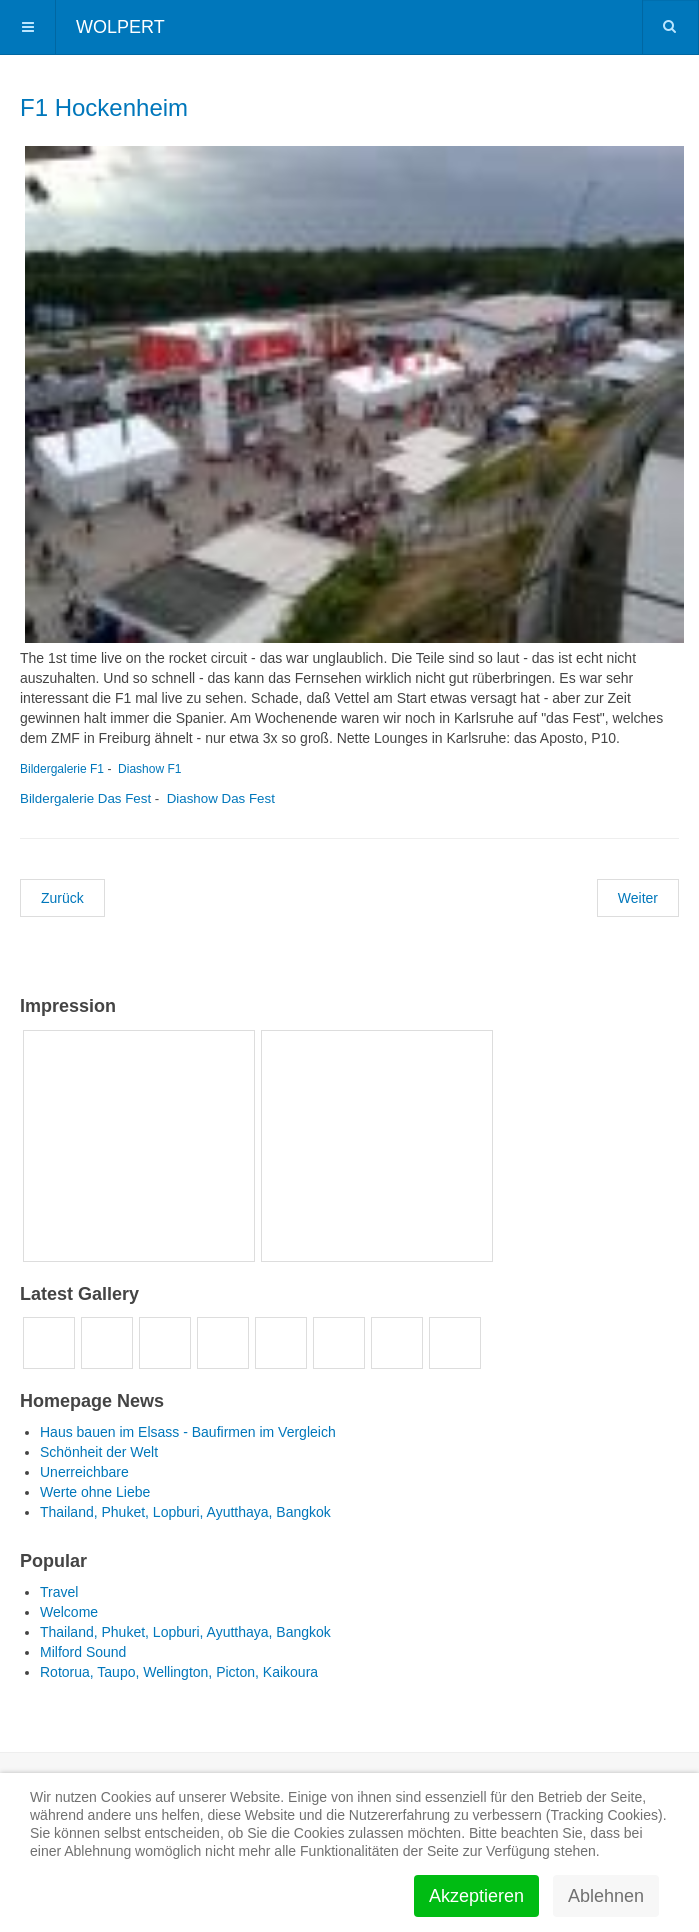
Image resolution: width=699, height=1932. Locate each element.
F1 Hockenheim (104, 107)
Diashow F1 (149, 769)
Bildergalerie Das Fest (85, 798)
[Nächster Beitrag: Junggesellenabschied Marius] (638, 898)
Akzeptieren (476, 1896)
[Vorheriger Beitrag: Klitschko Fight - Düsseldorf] (62, 898)
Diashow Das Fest (221, 798)
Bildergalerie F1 (62, 769)
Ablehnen (606, 1896)
